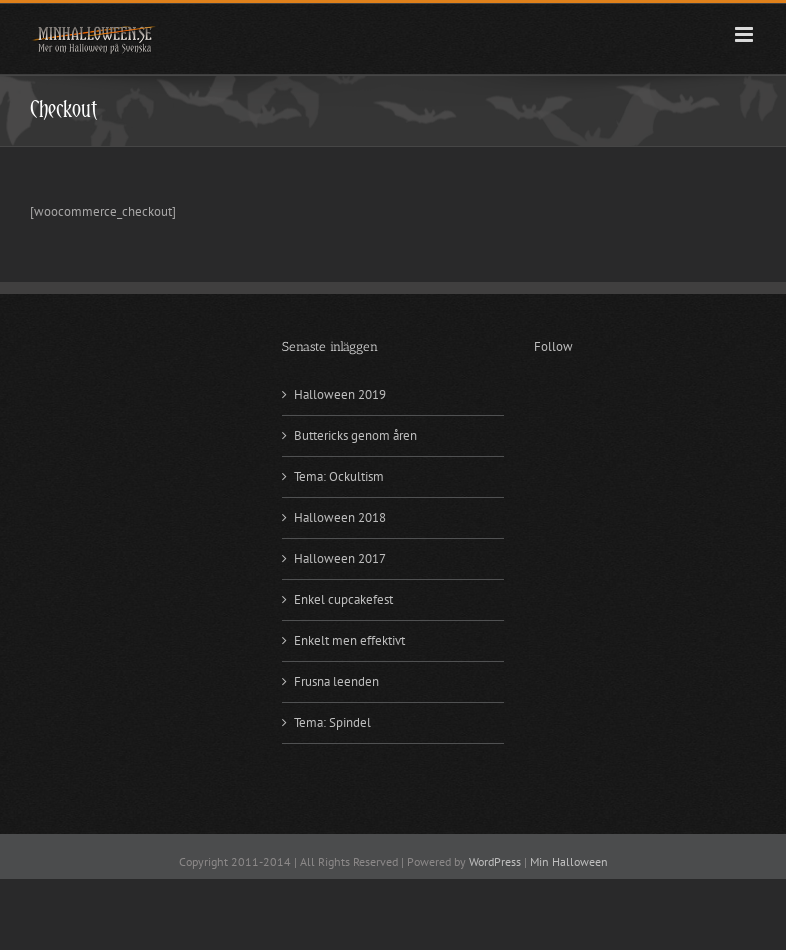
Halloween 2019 (340, 394)
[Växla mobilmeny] (745, 34)
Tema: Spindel (332, 722)
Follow (553, 346)
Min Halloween (569, 861)
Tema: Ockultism (339, 476)
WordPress (495, 861)
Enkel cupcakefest (343, 599)
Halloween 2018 (340, 517)
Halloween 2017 (340, 558)
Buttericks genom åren (355, 435)
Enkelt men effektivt (349, 640)
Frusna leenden (336, 681)
